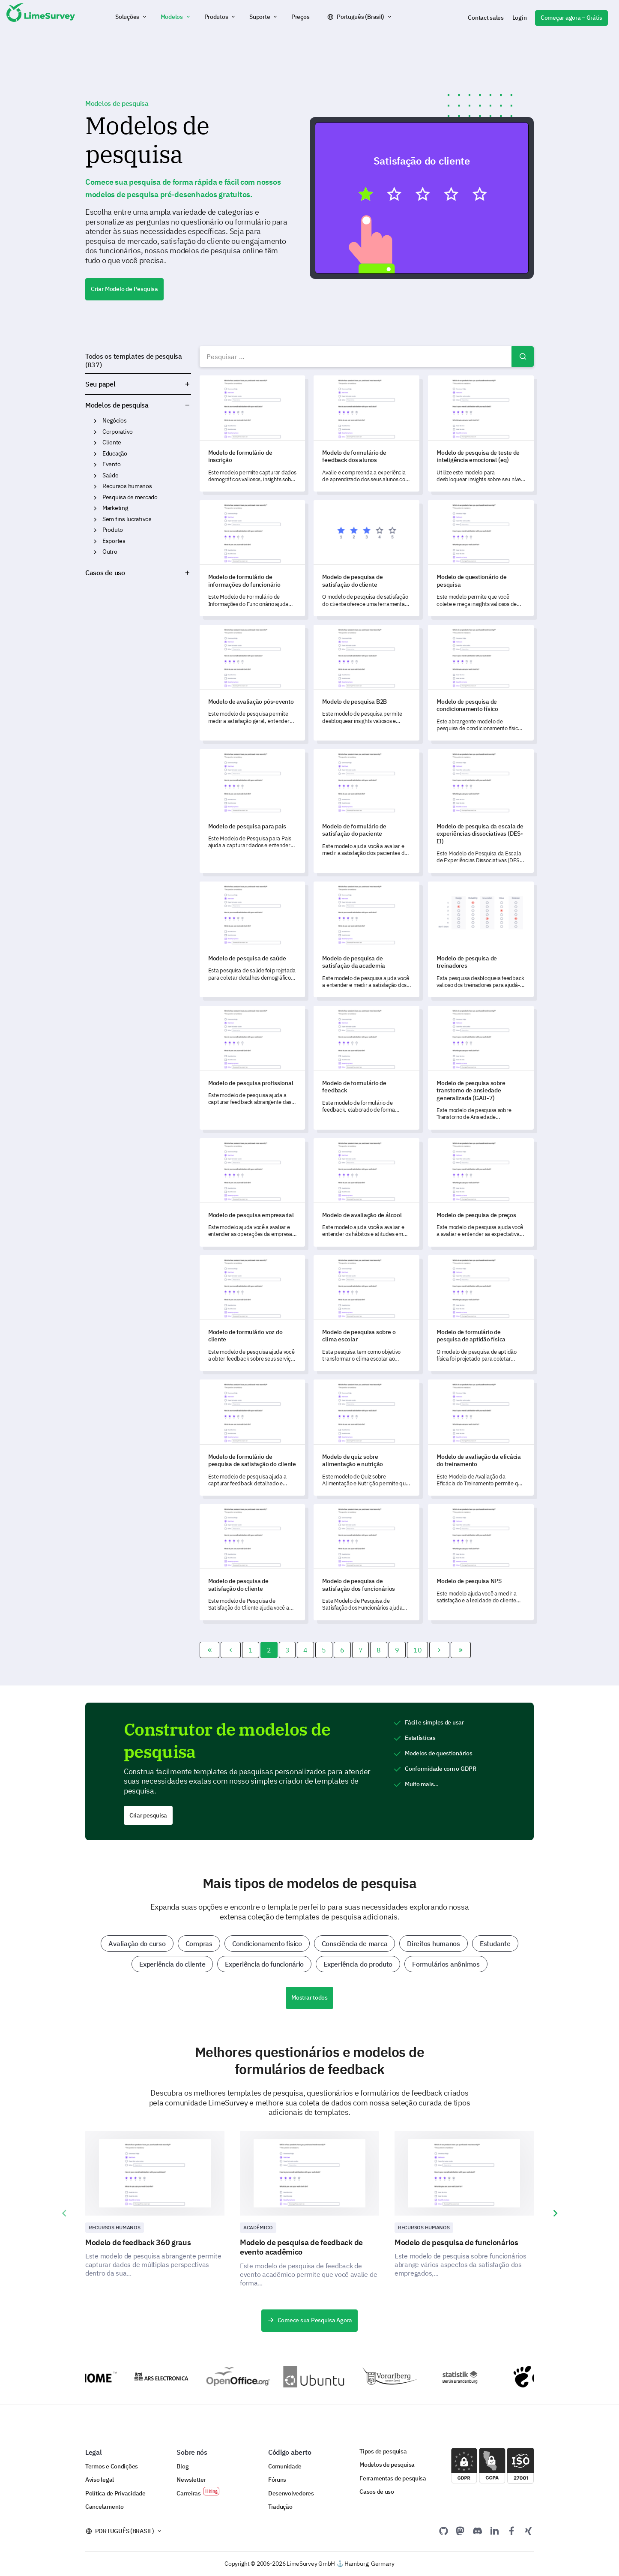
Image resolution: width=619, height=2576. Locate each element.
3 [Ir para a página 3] (287, 1650)
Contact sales (485, 17)
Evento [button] (95, 464)
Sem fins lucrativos (127, 519)
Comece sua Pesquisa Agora (309, 2320)
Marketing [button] (95, 508)
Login (519, 17)
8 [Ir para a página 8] (379, 1650)
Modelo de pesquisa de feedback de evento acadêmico (301, 2247)
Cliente (111, 442)
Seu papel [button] (138, 384)
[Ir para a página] (210, 1650)
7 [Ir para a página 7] (361, 1650)
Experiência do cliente (172, 1964)
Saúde (110, 475)
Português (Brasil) (360, 17)
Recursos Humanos (115, 2227)
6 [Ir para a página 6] (342, 1650)
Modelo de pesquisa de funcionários (456, 2242)
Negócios (114, 420)
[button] (131, 16)
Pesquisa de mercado (130, 497)
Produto (112, 530)
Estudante (495, 1943)
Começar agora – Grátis (571, 17)
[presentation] (63, 2213)
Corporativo (117, 431)
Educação (114, 453)
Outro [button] (95, 552)
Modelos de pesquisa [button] (187, 405)
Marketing (115, 508)
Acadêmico (258, 2227)
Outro (109, 551)
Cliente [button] (95, 442)
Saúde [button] (95, 475)
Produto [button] (95, 530)
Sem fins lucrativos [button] (95, 519)
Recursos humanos (127, 486)
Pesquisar (522, 356)
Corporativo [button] (95, 432)
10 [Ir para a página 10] (417, 1650)
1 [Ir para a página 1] (250, 1650)
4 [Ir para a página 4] (305, 1650)
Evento (111, 464)
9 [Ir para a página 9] (397, 1650)
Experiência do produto (357, 1964)
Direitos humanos (433, 1943)
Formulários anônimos (446, 1964)
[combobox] (367, 356)
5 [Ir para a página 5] (324, 1650)
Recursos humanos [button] (95, 486)
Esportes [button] (95, 541)
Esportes (114, 541)
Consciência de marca (355, 1943)
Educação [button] (95, 453)
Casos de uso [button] (138, 572)
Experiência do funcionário (264, 1964)
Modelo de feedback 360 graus (138, 2242)
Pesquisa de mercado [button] (95, 497)
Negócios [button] (95, 420)
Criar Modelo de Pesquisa (124, 289)
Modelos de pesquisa (117, 405)
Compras (198, 1943)
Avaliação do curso (136, 1943)
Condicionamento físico (267, 1943)
